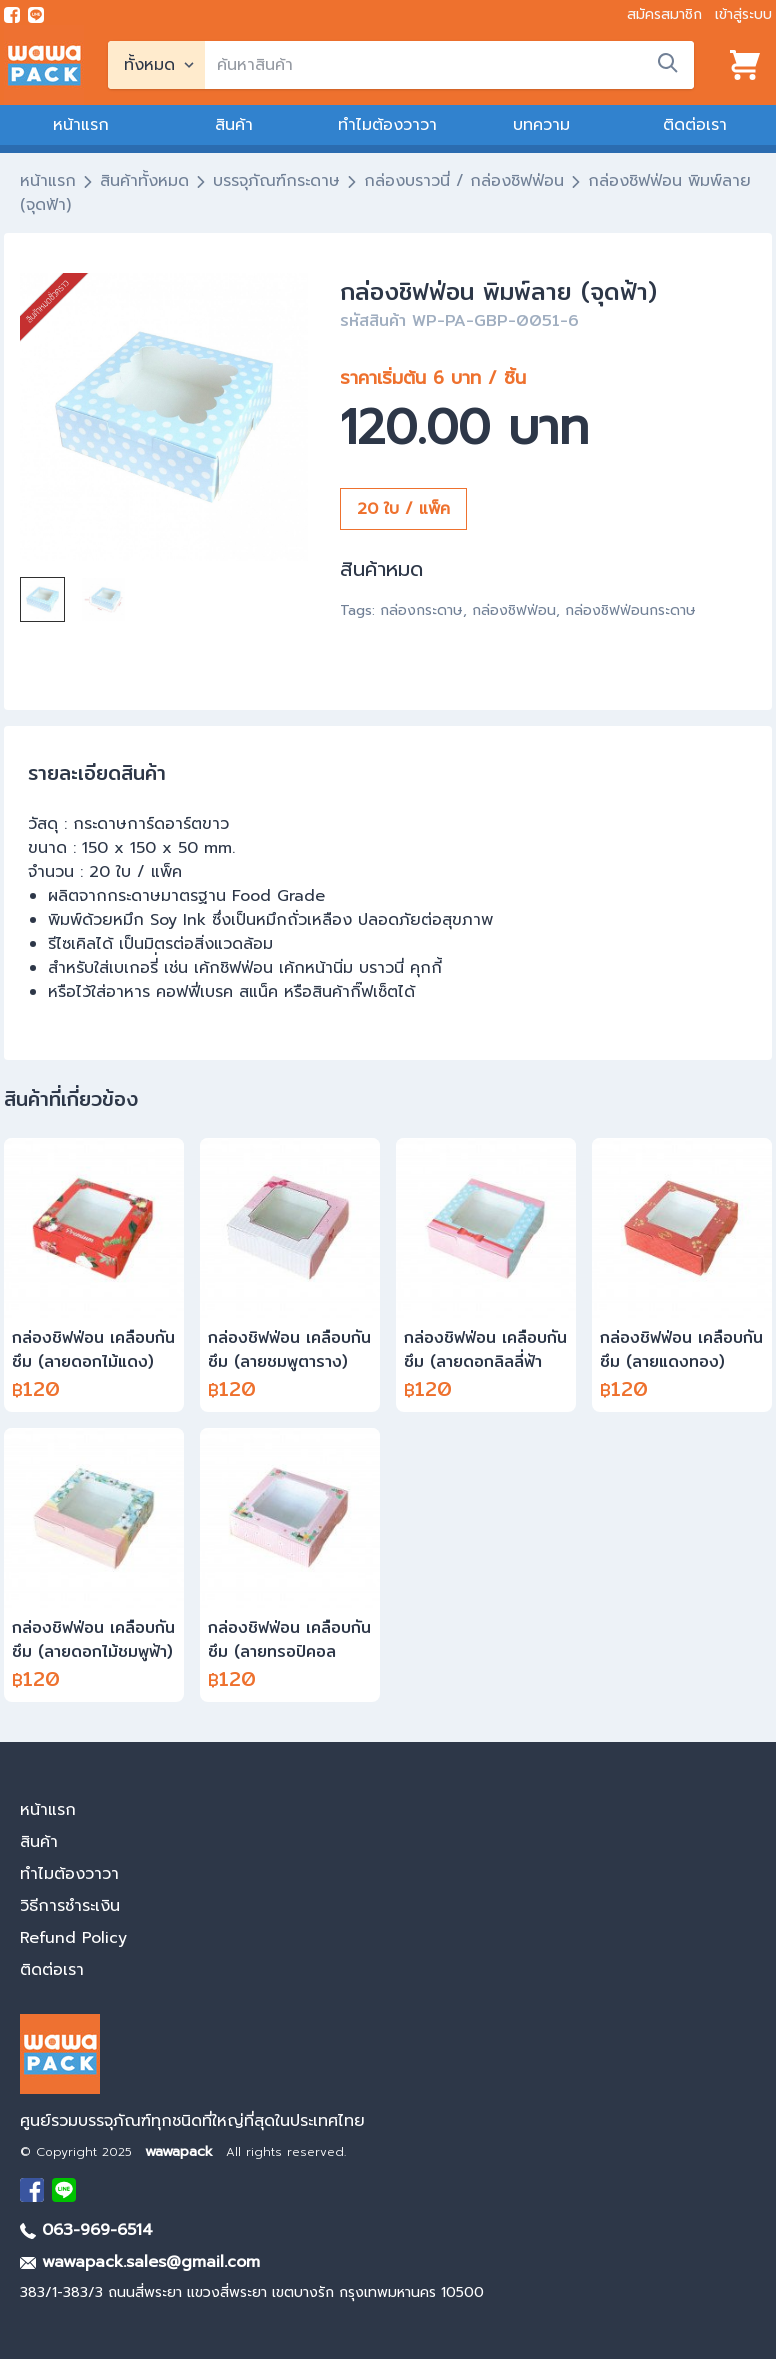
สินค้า (234, 125)
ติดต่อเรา (695, 125)
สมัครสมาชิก (664, 14)
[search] (449, 65)
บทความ (541, 125)
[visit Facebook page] (12, 15)
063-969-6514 (86, 2230)
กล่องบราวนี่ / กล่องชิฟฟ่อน (464, 181)
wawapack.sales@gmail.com (140, 2262)
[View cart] (745, 65)
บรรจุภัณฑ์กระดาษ (276, 181)
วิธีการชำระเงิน (70, 1906)
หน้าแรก (81, 125)
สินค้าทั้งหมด (144, 181)
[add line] (36, 15)
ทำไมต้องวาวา (387, 125)
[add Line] (64, 2190)
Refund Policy (73, 1938)
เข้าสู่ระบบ (743, 14)
